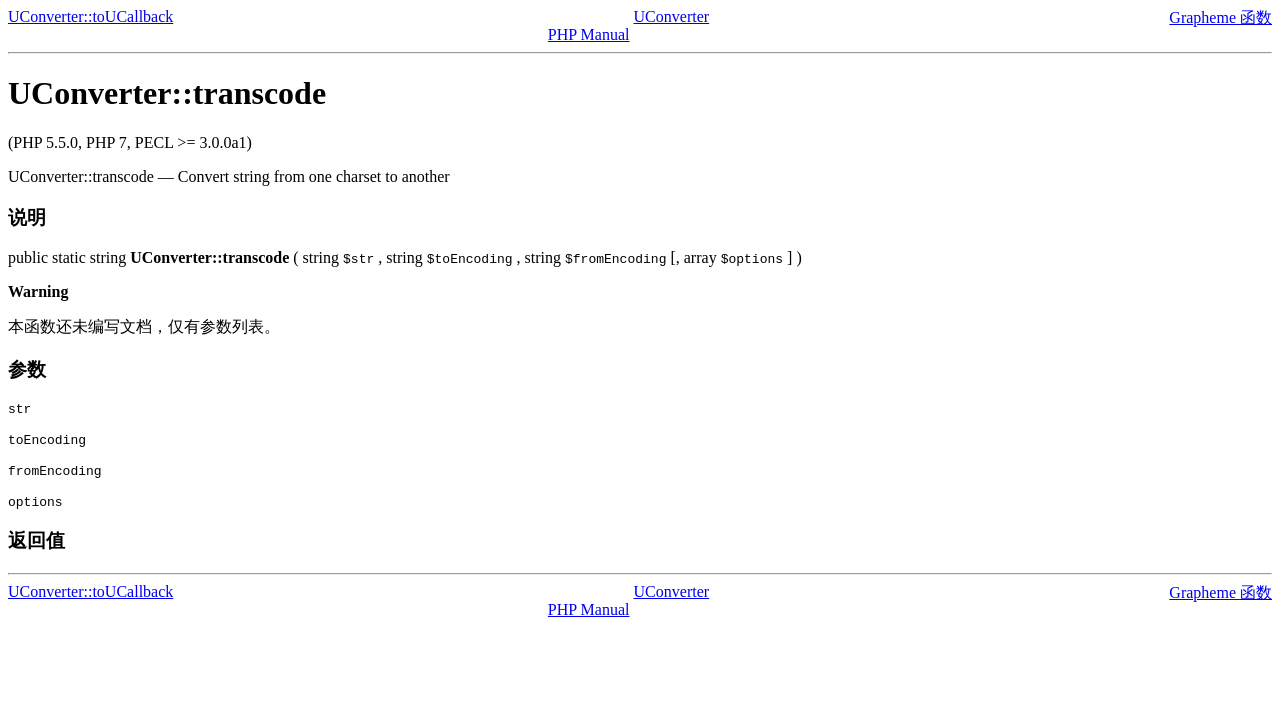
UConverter (672, 16)
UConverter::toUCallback (90, 16)
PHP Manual (589, 34)
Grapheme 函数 (1220, 17)
